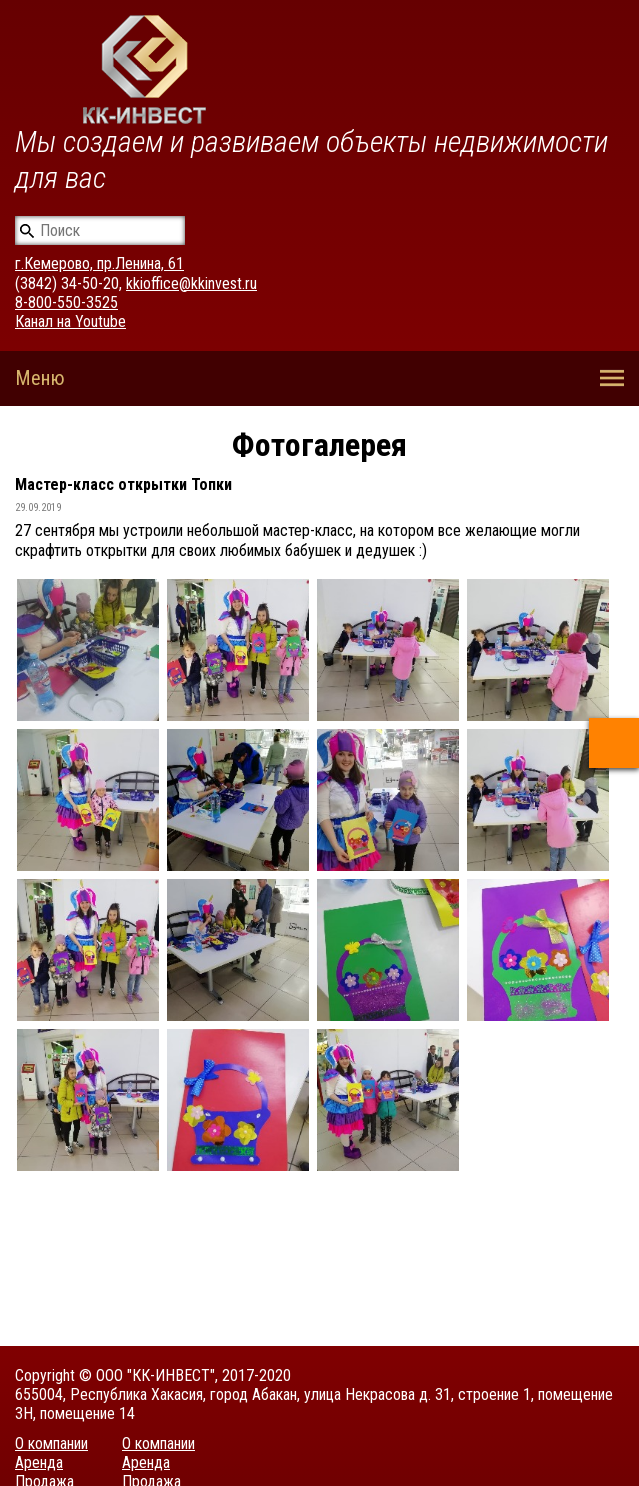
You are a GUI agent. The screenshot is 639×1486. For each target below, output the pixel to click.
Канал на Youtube (70, 321)
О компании (51, 1443)
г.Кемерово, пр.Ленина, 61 (99, 263)
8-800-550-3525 (66, 302)
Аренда (39, 1462)
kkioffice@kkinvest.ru (191, 283)
